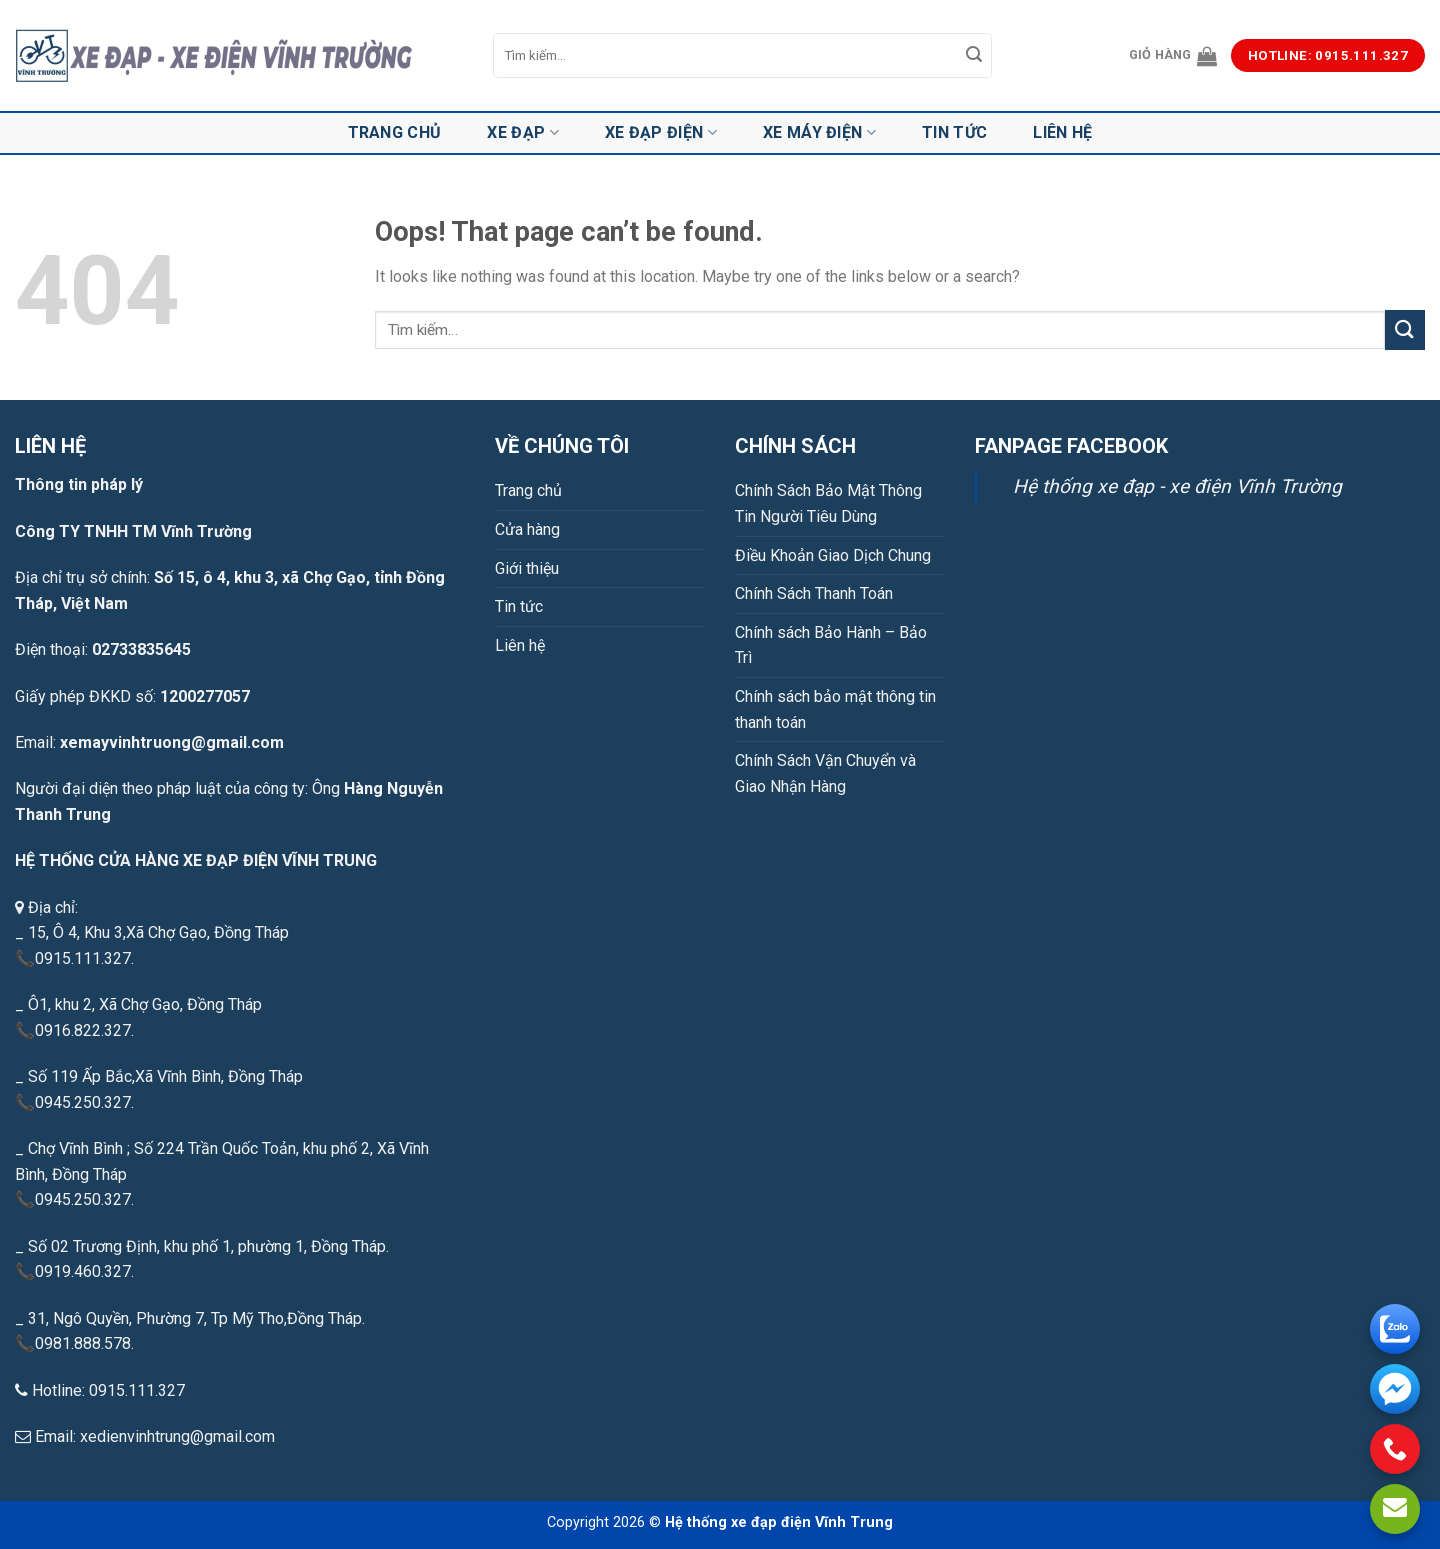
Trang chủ (395, 132)
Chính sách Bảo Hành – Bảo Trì (831, 645)
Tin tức (954, 132)
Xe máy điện (819, 133)
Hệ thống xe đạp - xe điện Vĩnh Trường (1177, 486)
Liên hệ (1062, 132)
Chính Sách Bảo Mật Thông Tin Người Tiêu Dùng (828, 503)
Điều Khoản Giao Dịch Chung (833, 555)
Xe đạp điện (661, 133)
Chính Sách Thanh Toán (814, 593)
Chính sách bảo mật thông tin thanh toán (835, 709)
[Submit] (974, 56)
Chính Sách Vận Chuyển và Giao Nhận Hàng (825, 773)
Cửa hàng (527, 529)
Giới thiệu (527, 568)
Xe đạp (522, 133)
